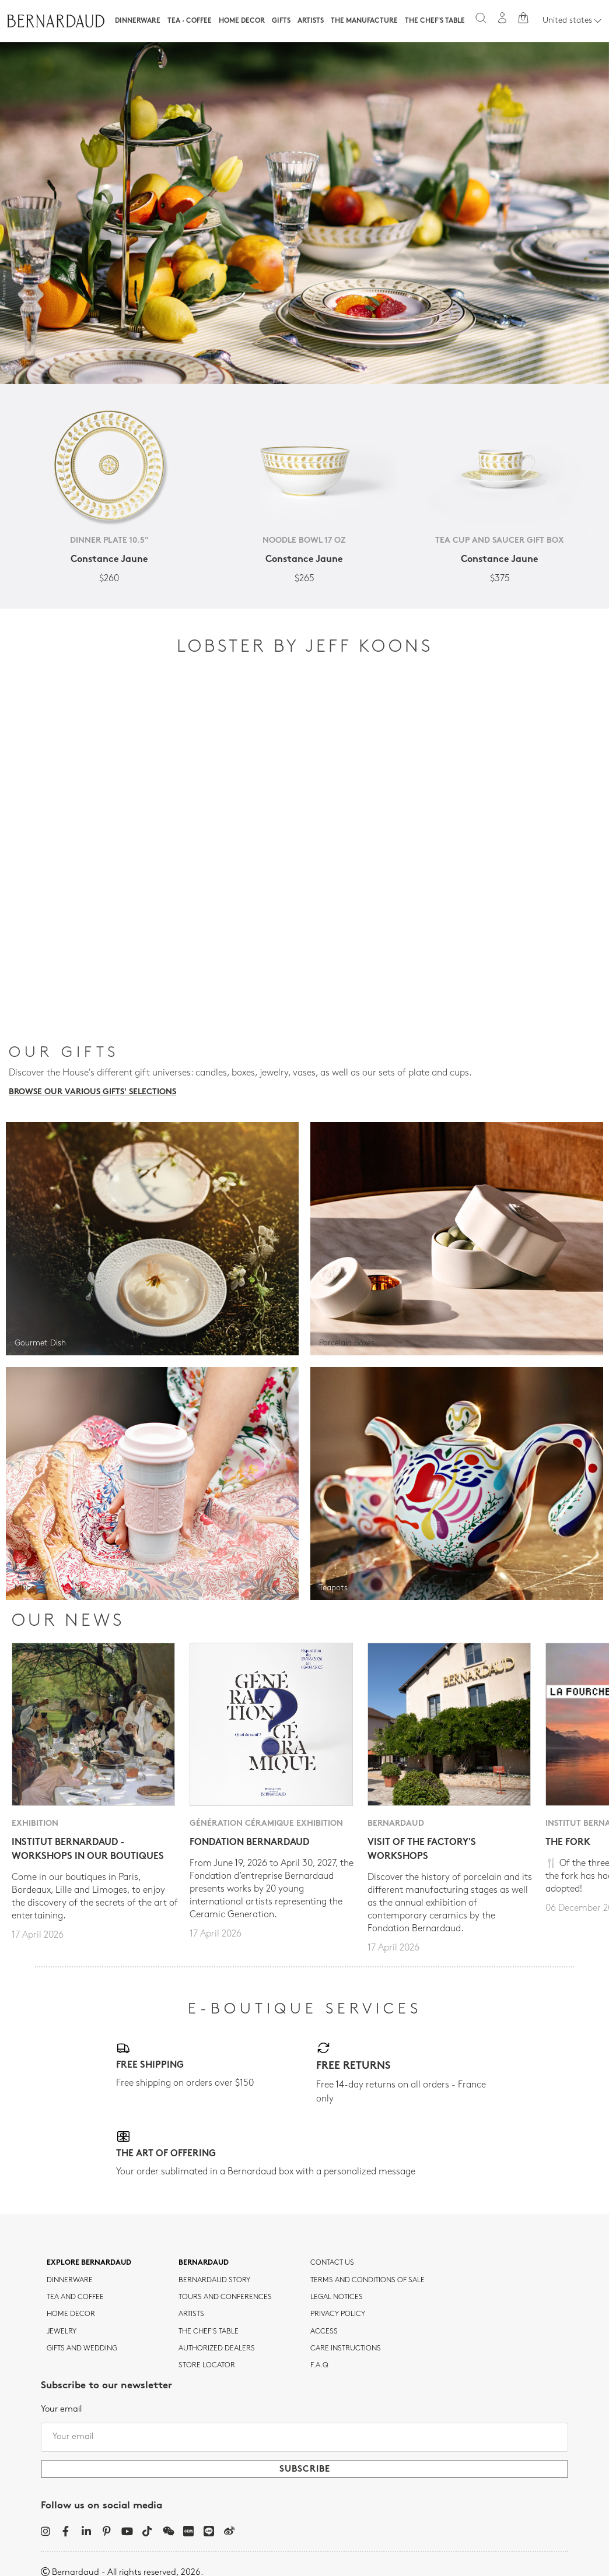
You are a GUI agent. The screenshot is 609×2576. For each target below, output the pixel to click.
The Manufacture (364, 20)
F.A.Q (319, 2365)
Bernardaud (203, 2262)
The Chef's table (435, 20)
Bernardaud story (214, 2280)
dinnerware (70, 2280)
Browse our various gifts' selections (92, 1092)
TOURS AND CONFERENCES (225, 2297)
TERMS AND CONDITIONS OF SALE (367, 2280)
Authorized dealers (216, 2348)
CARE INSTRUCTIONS (345, 2348)
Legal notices (336, 2297)
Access (324, 2331)
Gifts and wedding (82, 2348)
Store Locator (206, 2365)
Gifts (281, 20)
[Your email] (304, 2437)
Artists (311, 20)
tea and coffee (75, 2297)
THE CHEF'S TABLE (208, 2331)
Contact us (332, 2262)
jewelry (61, 2331)
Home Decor (242, 20)
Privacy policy (337, 2314)
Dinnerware (137, 20)
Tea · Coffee (189, 20)
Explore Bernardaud (89, 2262)
